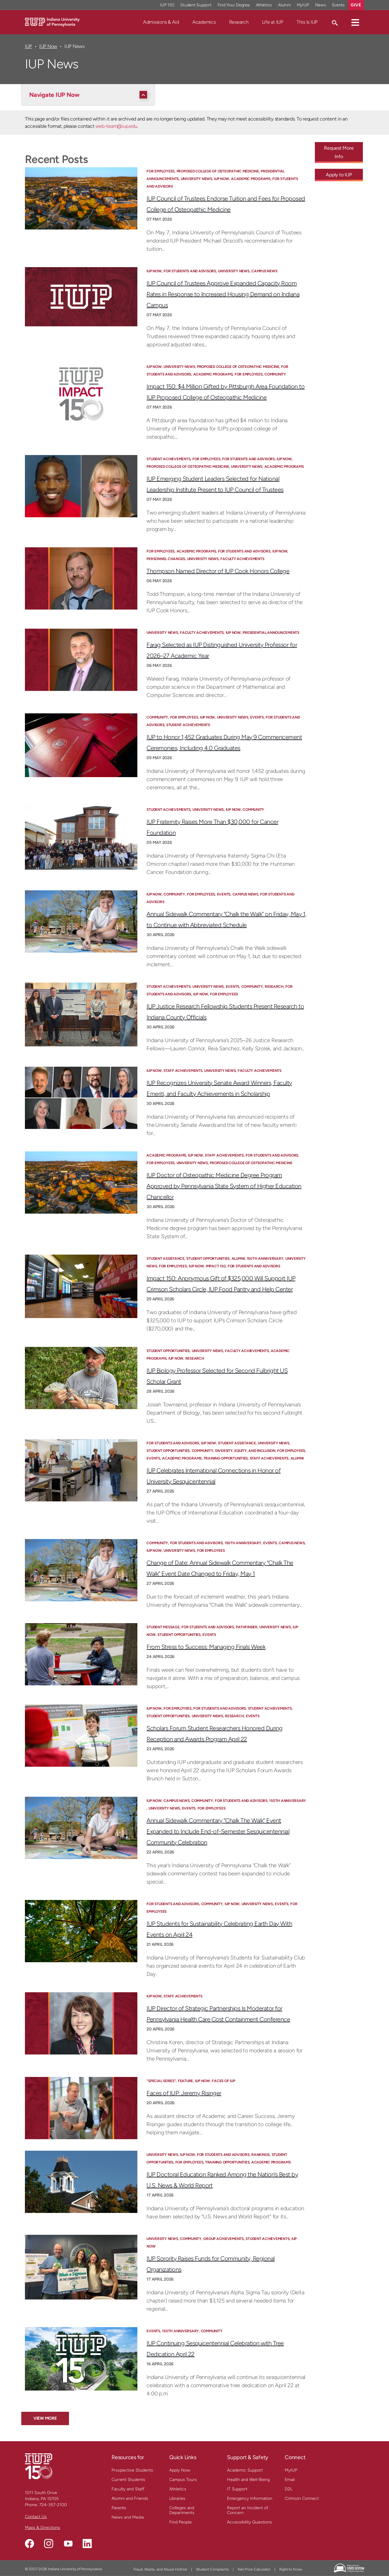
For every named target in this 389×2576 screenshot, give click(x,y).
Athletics (177, 2489)
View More (45, 2418)
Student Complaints (212, 2569)
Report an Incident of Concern (247, 2510)
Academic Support (245, 2470)
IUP (28, 46)
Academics (204, 22)
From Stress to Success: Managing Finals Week (205, 1646)
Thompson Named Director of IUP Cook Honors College (217, 571)
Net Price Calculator (254, 2569)
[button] (355, 22)
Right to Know (290, 2569)
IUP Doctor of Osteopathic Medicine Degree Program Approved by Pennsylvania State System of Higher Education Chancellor (223, 1186)
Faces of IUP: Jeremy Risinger (183, 2093)
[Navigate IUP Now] (89, 95)
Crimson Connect (302, 2498)
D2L (288, 2489)
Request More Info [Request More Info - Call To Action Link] (338, 152)
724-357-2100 (53, 2504)
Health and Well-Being (248, 2479)
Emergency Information (249, 2498)
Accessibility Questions (249, 2522)
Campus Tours (183, 2479)
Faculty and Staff (128, 2489)
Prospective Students (132, 2470)
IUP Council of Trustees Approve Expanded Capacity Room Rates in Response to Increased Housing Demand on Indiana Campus (222, 294)
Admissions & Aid (161, 22)
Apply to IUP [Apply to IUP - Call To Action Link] (339, 175)
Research (239, 22)
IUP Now (48, 46)
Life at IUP (272, 22)
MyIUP (291, 2470)
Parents (119, 2507)
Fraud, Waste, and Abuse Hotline (160, 2569)
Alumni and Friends (130, 2498)
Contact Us (36, 2516)
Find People (180, 2522)
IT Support (237, 2489)
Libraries (177, 2498)
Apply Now (179, 2470)
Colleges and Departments (181, 2510)
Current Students (128, 2479)
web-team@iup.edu (116, 126)
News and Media (128, 2517)
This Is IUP (307, 22)
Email (290, 2479)
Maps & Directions (42, 2527)
